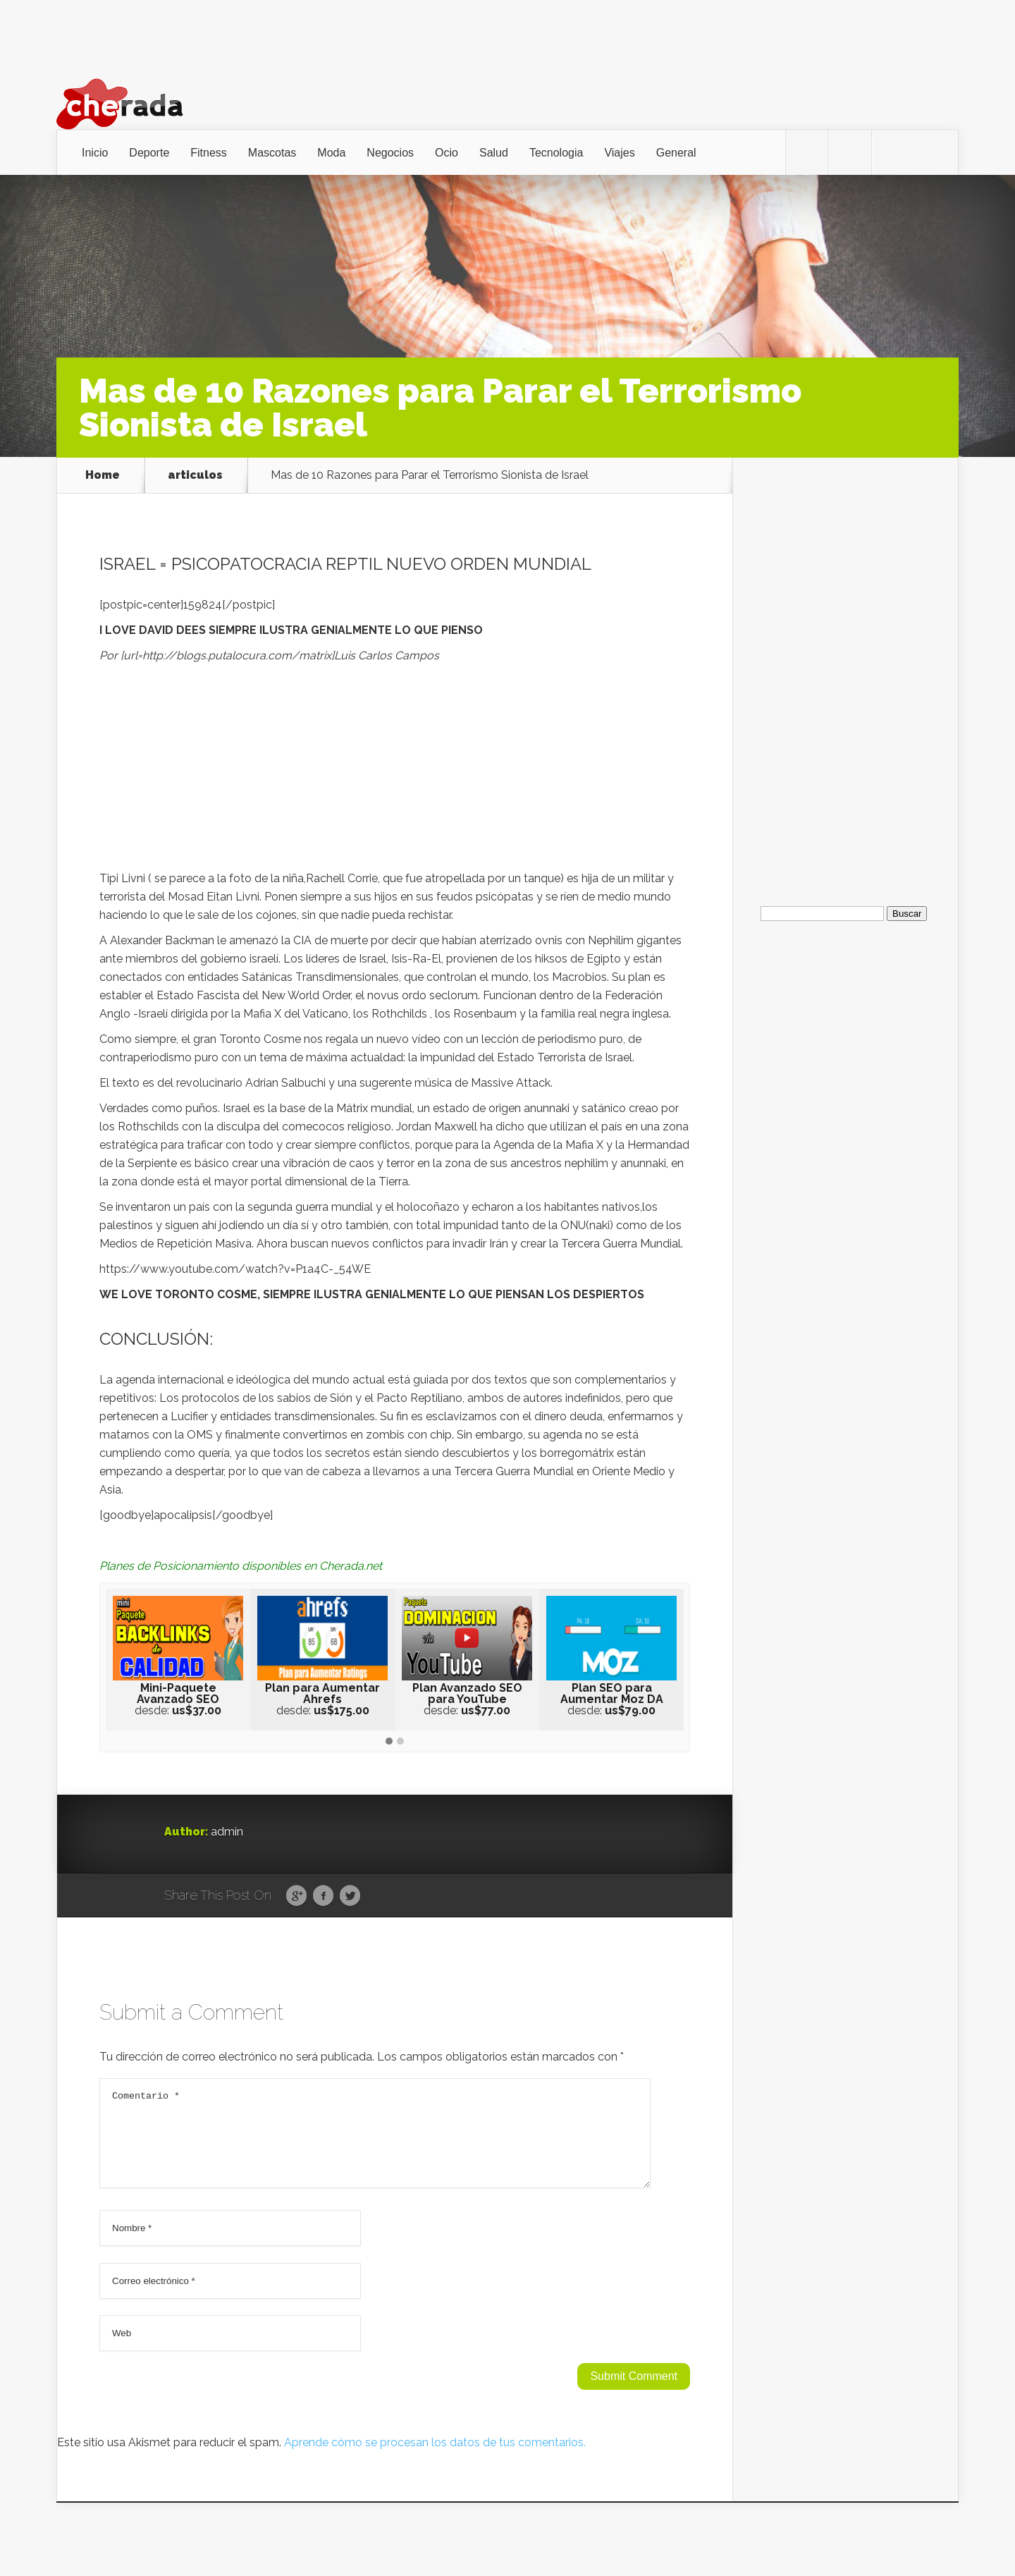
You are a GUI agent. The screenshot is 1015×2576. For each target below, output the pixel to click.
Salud (493, 153)
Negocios (390, 153)
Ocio (446, 153)
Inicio (95, 153)
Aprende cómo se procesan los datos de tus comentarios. (435, 2459)
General (676, 153)
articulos (195, 475)
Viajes (619, 153)
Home (102, 475)
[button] (389, 1742)
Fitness (208, 153)
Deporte (149, 153)
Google (296, 1896)
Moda (331, 153)
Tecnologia (556, 153)
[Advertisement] (394, 770)
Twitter (350, 1896)
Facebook (323, 1896)
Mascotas (272, 153)
